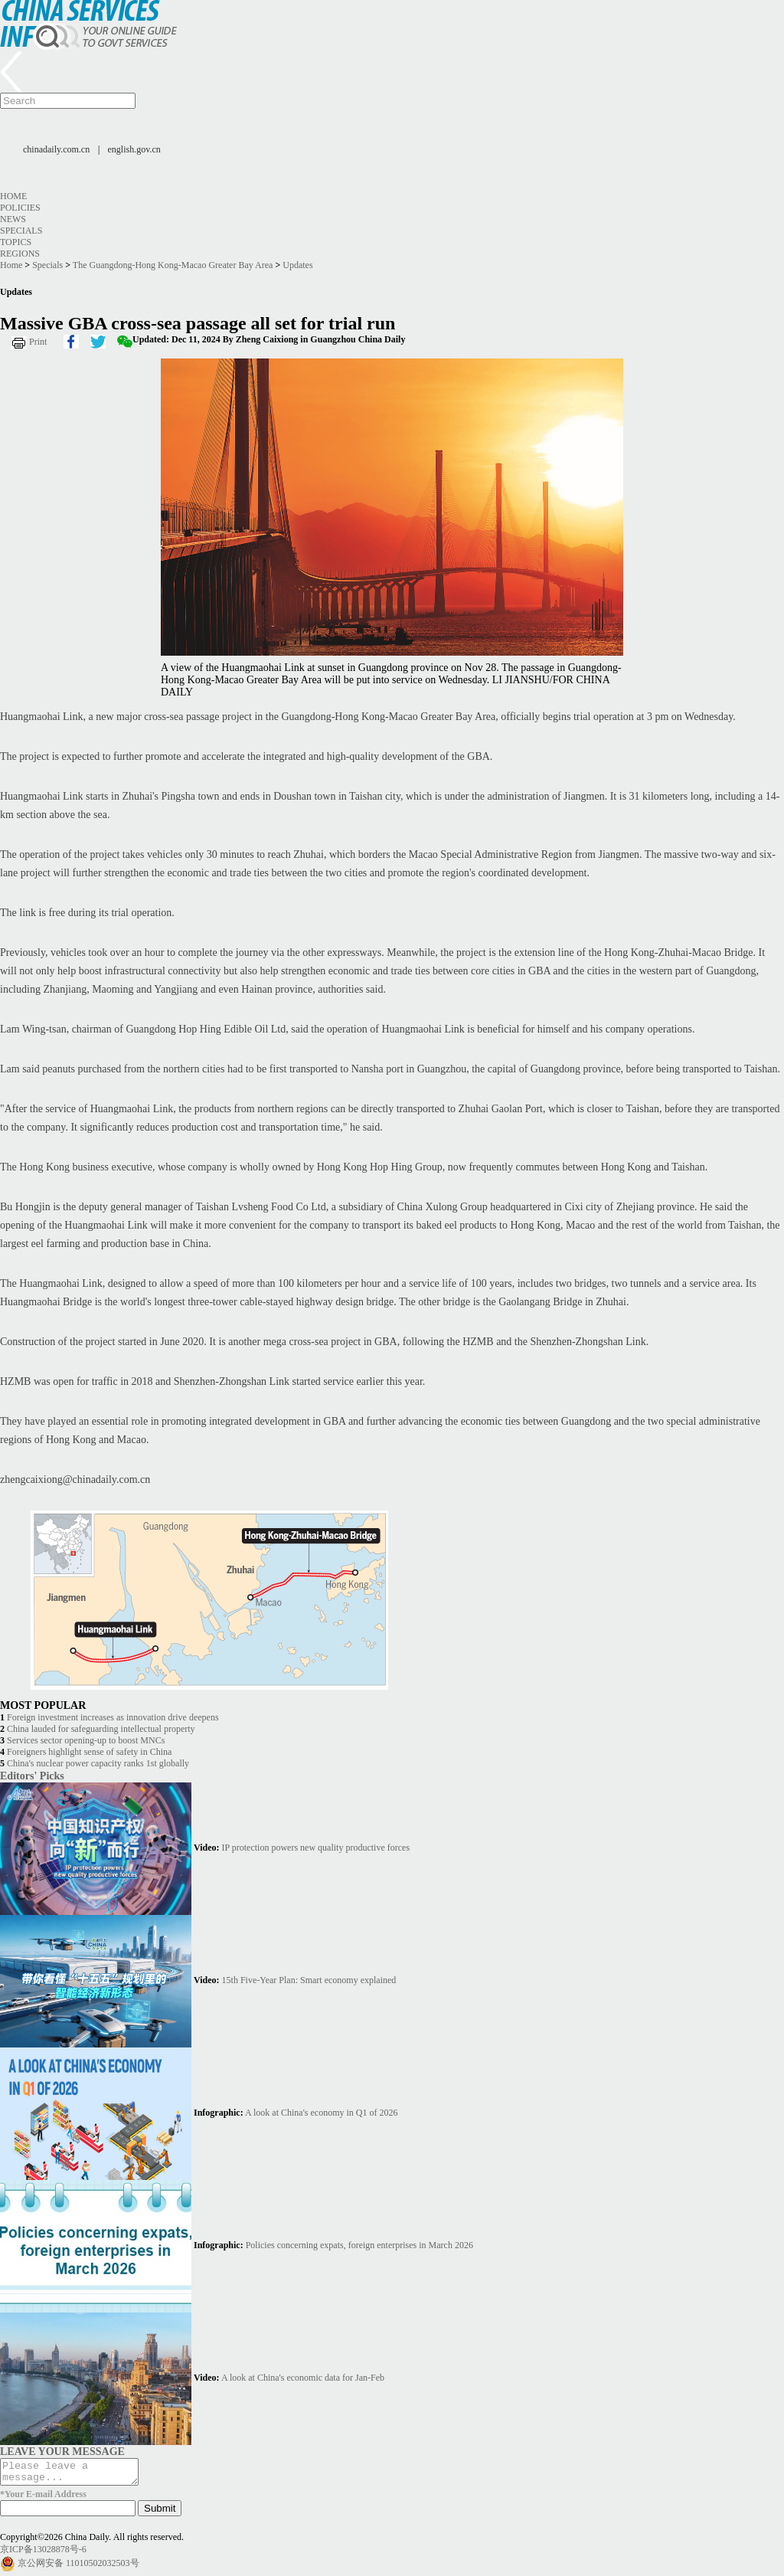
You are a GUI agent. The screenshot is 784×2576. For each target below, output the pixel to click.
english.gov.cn (134, 149)
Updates (297, 265)
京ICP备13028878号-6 (43, 2553)
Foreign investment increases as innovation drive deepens (113, 1717)
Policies (20, 207)
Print (38, 341)
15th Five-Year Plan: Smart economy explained (309, 1980)
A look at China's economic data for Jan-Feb (302, 2377)
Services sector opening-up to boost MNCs (86, 1740)
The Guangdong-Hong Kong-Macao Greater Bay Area (173, 265)
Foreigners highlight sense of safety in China (89, 1751)
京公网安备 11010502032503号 (78, 2567)
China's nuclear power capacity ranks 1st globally (98, 1763)
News (13, 219)
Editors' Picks (32, 1775)
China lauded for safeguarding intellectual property (101, 1728)
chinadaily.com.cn (56, 149)
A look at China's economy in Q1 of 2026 (321, 2112)
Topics (15, 242)
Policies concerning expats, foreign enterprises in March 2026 (359, 2245)
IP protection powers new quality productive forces (316, 1847)
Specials (21, 230)
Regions (20, 253)
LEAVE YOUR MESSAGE (62, 2451)
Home (13, 196)
